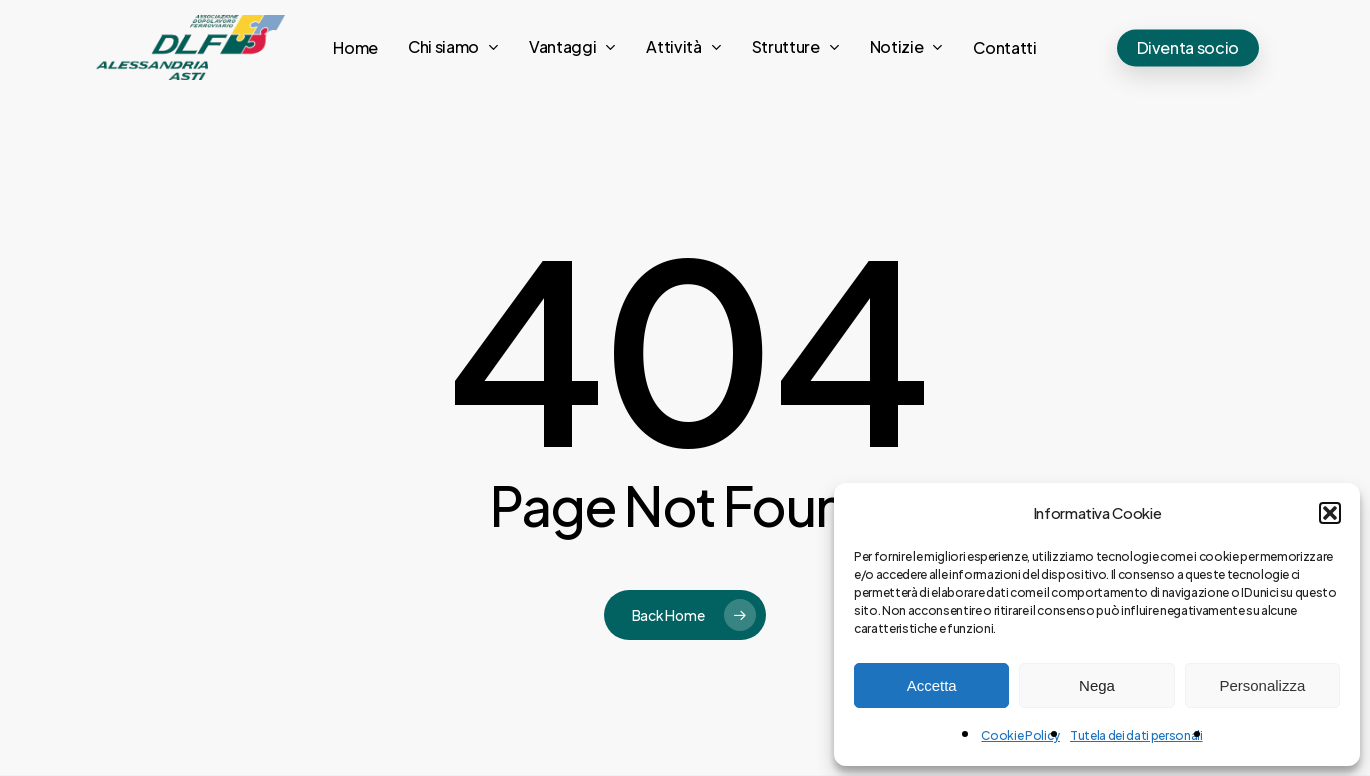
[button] (1330, 513)
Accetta (932, 685)
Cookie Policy (1020, 735)
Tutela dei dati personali (1136, 735)
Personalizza (1262, 685)
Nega (1097, 685)
